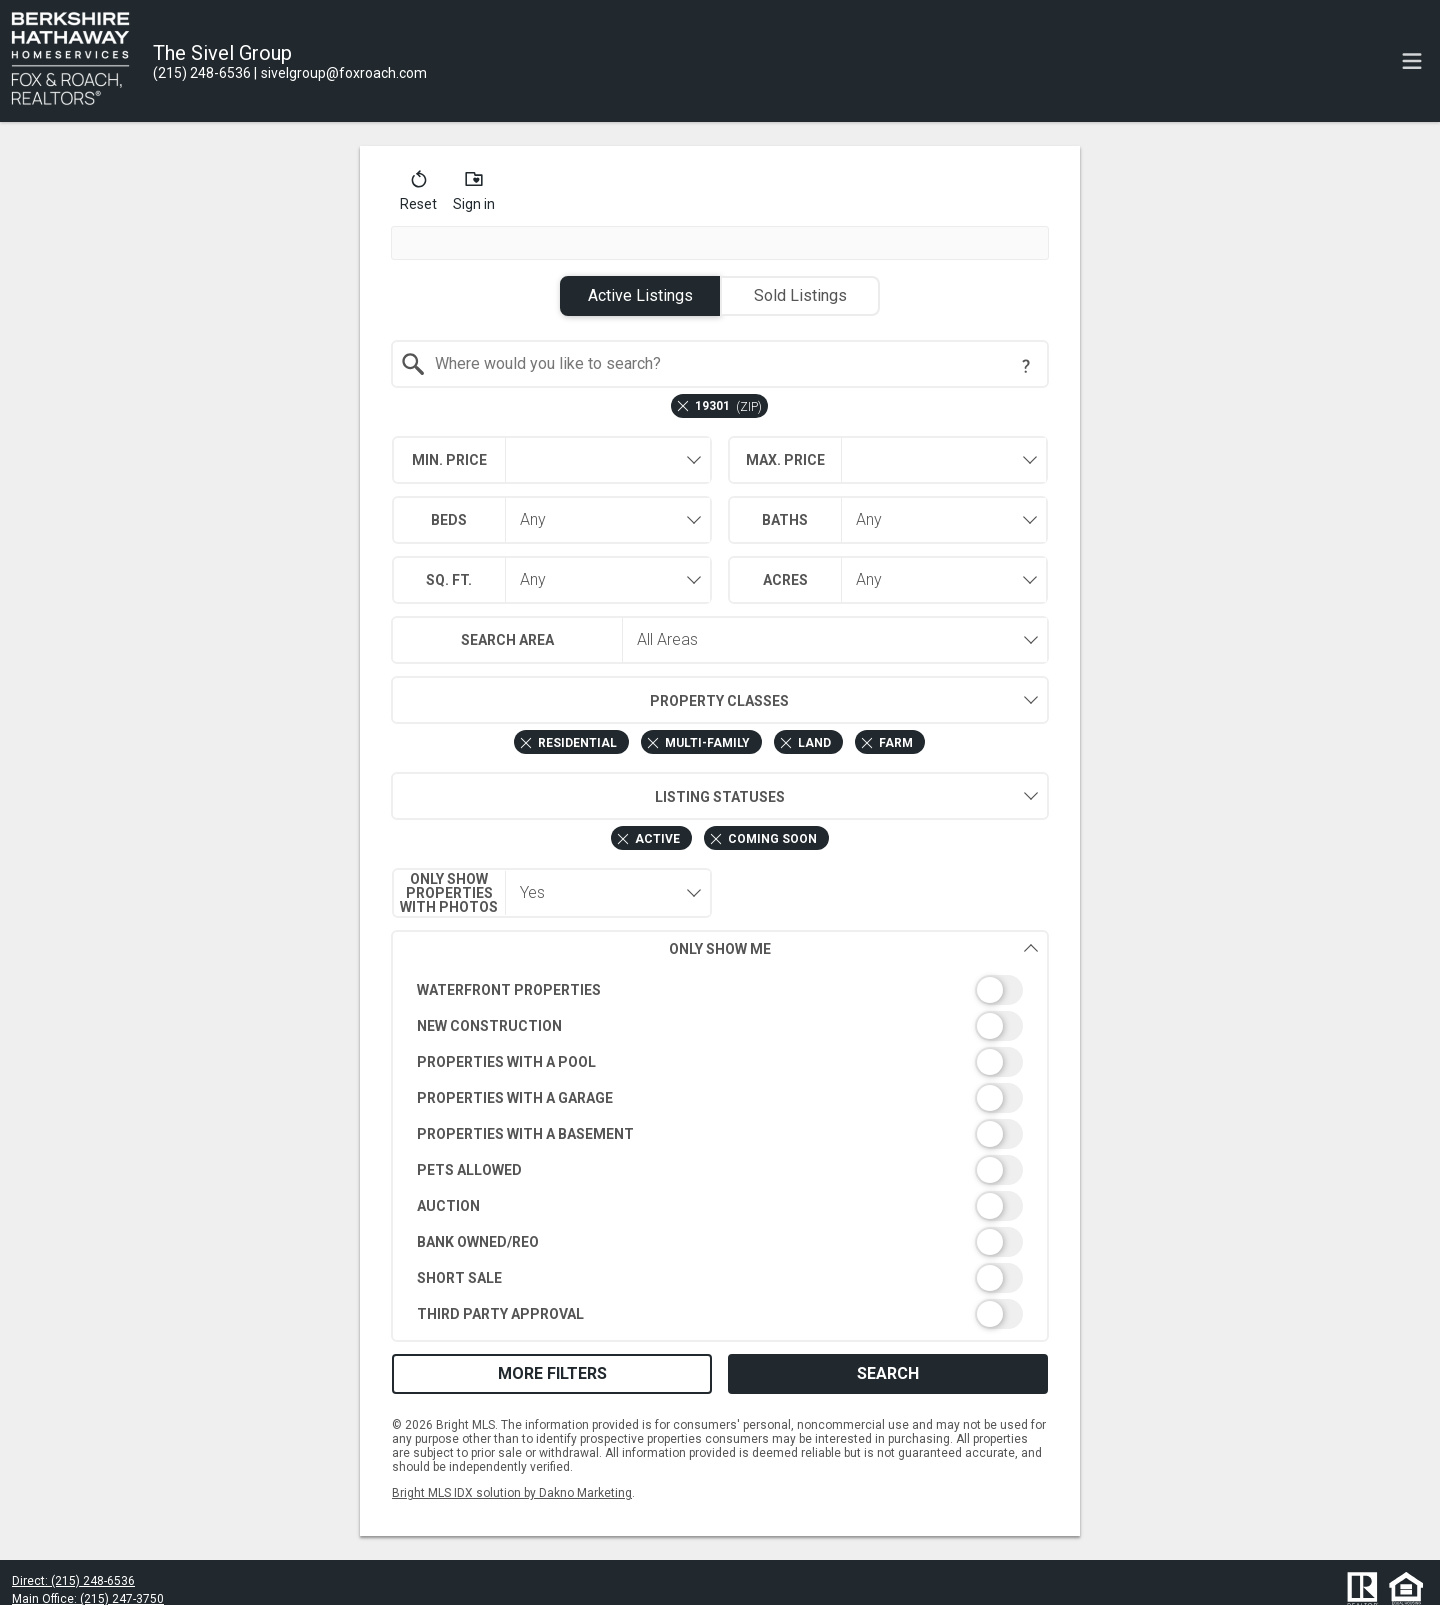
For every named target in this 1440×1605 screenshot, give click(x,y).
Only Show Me (854, 948)
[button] (418, 195)
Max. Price (785, 460)
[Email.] (340, 73)
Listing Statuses (588, 796)
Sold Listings (800, 295)
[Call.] (202, 73)
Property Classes (590, 700)
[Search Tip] (1026, 366)
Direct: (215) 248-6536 (73, 1581)
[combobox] (720, 364)
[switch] (720, 990)
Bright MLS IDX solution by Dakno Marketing (512, 1493)
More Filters (552, 1373)
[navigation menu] (1412, 61)
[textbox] (732, 364)
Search (888, 1373)
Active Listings (640, 295)
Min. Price (449, 460)
